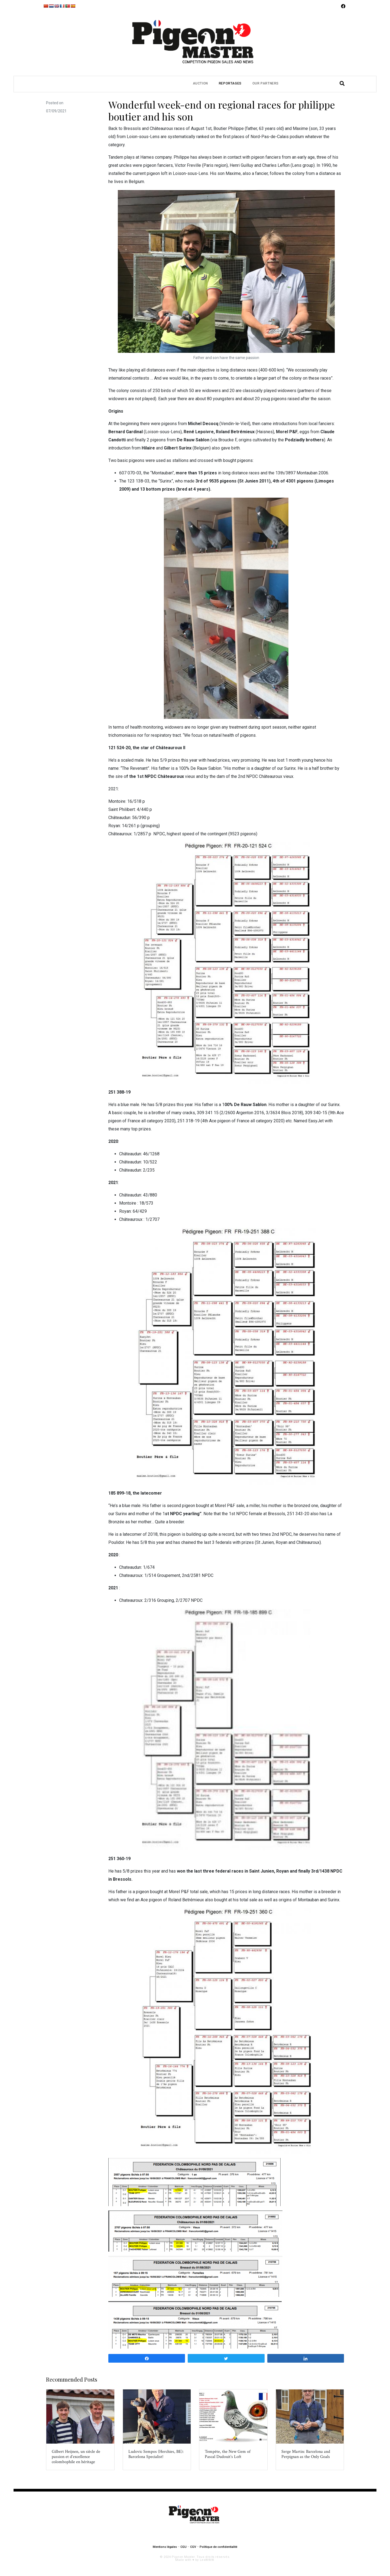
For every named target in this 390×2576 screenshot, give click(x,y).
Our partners (265, 83)
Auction (200, 83)
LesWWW (207, 2560)
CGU (183, 2547)
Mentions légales (165, 2547)
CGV (193, 2547)
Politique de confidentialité (218, 2547)
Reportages (230, 83)
